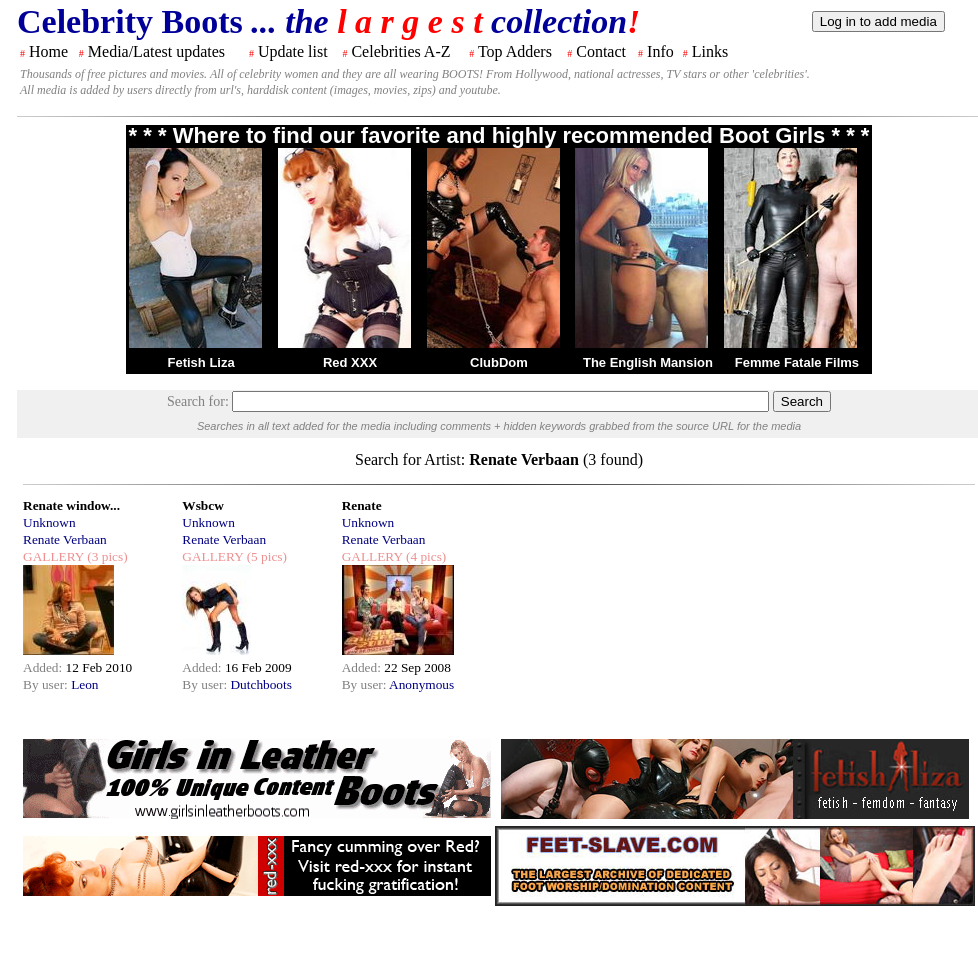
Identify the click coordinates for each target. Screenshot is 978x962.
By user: (47, 684)
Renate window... (71, 505)
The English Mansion (648, 362)
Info (660, 51)
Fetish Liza (200, 362)
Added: (44, 667)
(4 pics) (425, 556)
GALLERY (53, 556)
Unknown (49, 522)
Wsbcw (202, 505)
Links (710, 51)
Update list (293, 51)
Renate (362, 505)
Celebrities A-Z (400, 51)
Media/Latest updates (156, 51)
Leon (84, 684)
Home (48, 51)
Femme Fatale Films (797, 362)
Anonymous (421, 684)
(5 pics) (265, 556)
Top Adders (515, 51)
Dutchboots (260, 684)
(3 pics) (106, 556)
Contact (601, 51)
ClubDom (499, 362)
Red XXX (350, 362)
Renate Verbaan (65, 539)
